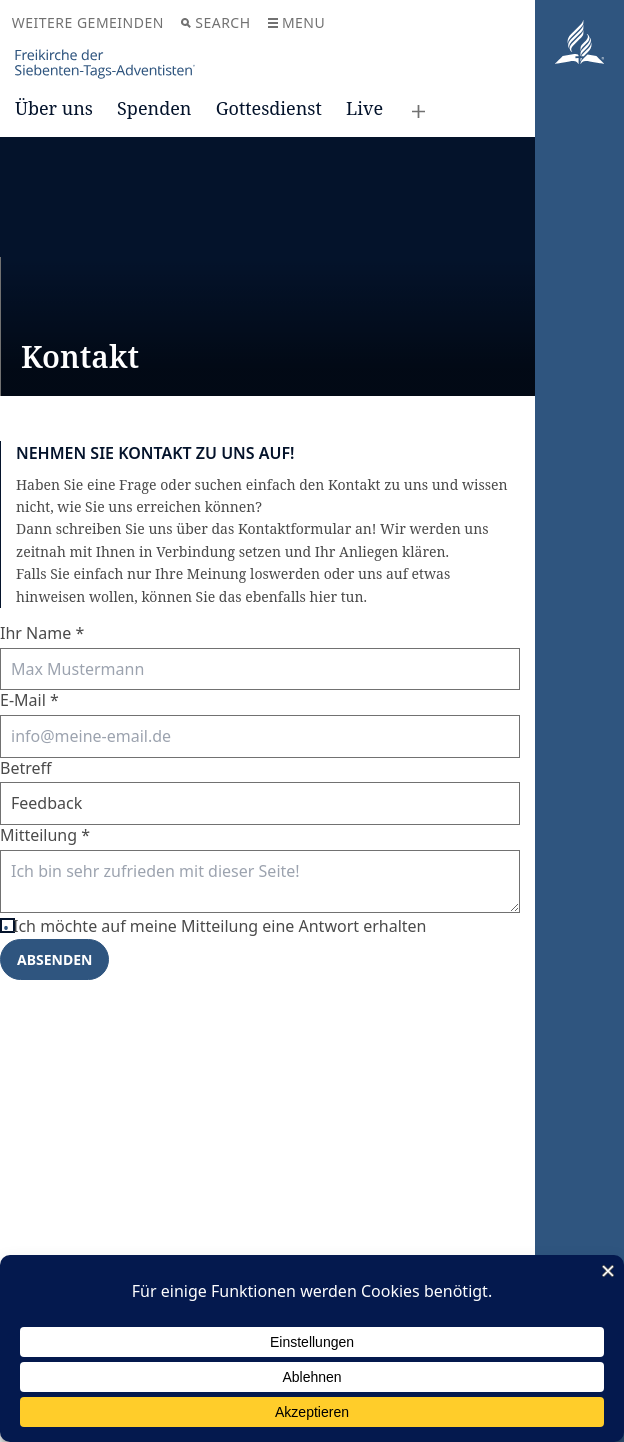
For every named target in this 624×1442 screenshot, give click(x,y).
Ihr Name (42, 633)
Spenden (154, 108)
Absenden (54, 959)
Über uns (54, 108)
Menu (296, 22)
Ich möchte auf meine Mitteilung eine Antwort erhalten (225, 926)
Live (364, 108)
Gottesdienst (269, 108)
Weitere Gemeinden (88, 22)
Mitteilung (45, 835)
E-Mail (29, 700)
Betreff (26, 768)
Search (215, 22)
